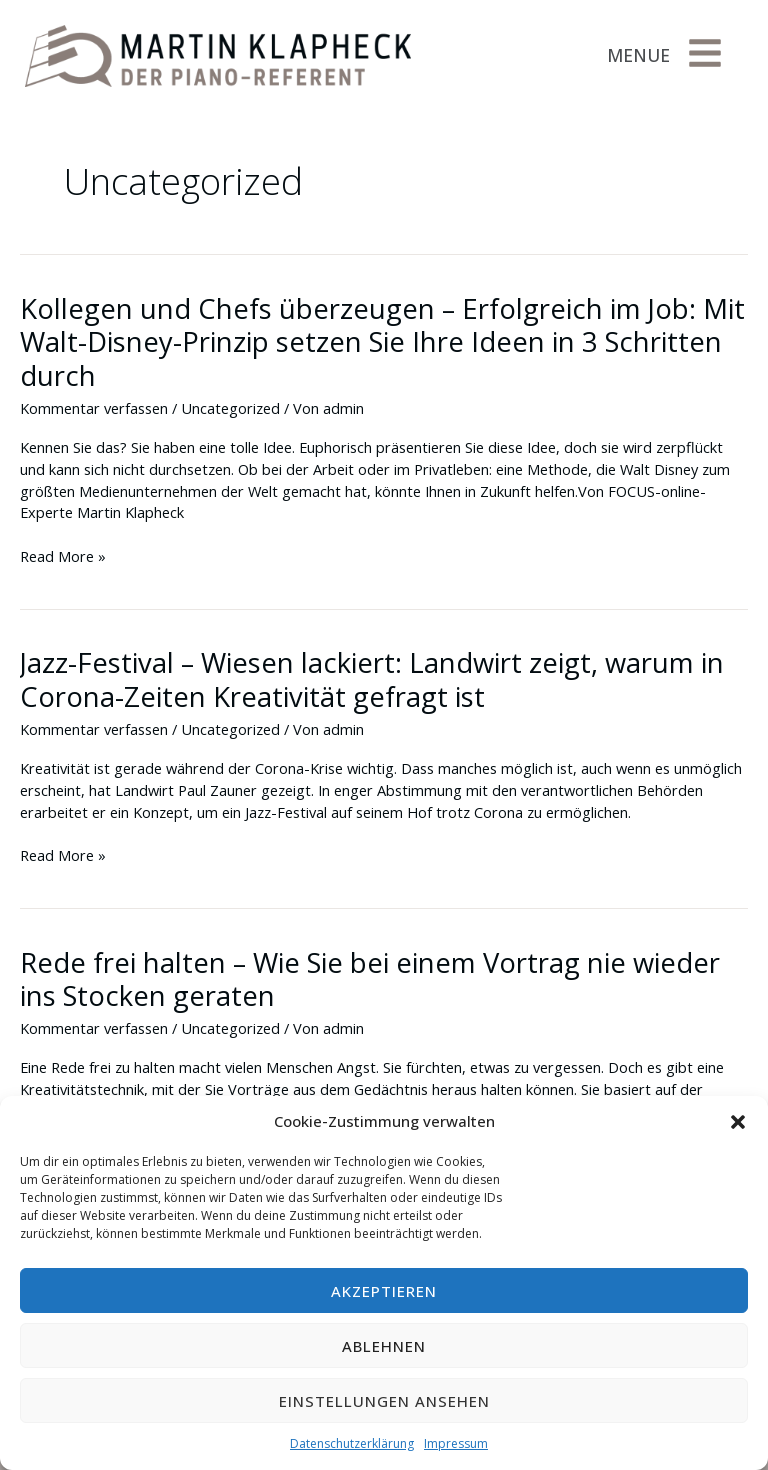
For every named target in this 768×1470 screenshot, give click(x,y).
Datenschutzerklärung (352, 1443)
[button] (738, 1122)
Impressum (456, 1443)
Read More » (63, 557)
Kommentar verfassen (94, 408)
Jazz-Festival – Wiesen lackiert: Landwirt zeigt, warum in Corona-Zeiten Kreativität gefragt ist (372, 679)
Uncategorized (230, 408)
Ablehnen (384, 1346)
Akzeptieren (384, 1291)
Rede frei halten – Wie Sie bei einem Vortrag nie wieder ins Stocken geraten (370, 979)
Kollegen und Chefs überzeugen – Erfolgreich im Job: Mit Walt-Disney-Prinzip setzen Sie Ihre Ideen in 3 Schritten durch (382, 342)
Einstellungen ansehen (384, 1401)
